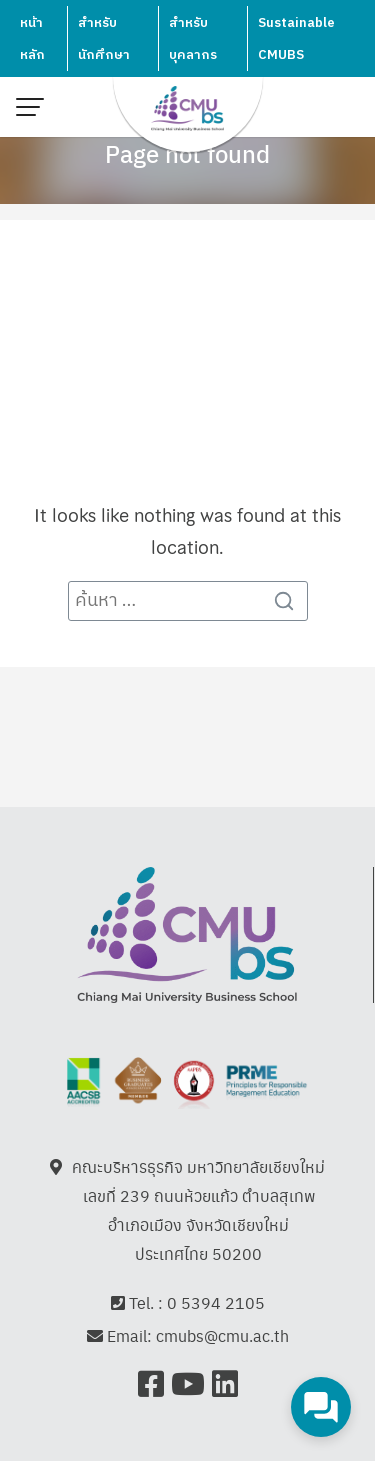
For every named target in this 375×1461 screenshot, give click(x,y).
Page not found (187, 153)
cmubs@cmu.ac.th (222, 1335)
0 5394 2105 (216, 1302)
